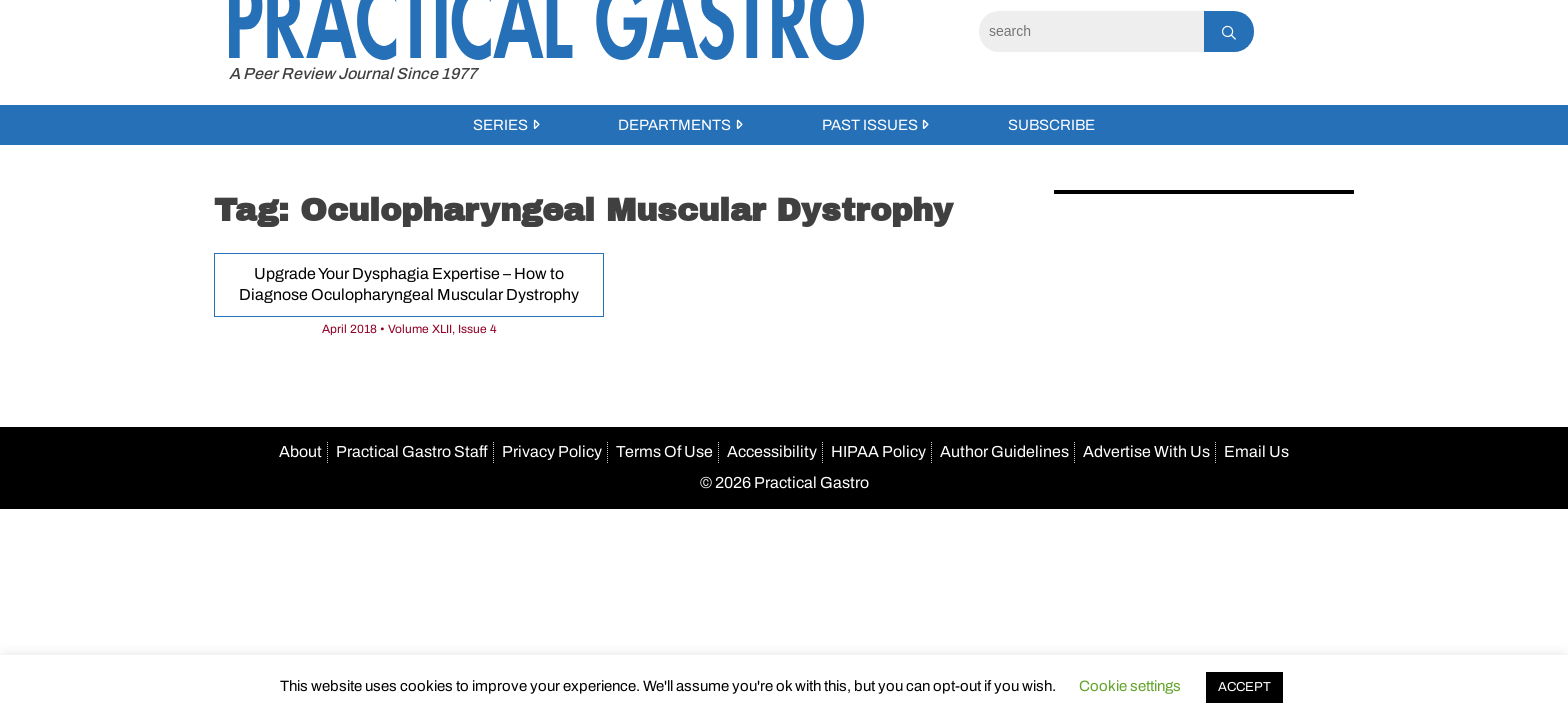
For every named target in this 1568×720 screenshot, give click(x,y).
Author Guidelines (1004, 451)
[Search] (1091, 31)
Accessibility (772, 451)
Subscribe (1051, 125)
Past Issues (870, 125)
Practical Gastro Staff (412, 451)
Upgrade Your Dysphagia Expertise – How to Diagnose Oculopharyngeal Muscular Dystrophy (409, 284)
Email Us (1256, 451)
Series (500, 125)
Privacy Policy (552, 451)
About (300, 451)
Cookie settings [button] (1130, 686)
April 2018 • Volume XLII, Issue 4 (409, 329)
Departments (674, 125)
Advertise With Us (1146, 451)
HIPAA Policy (878, 451)
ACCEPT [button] (1244, 687)
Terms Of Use (664, 451)
